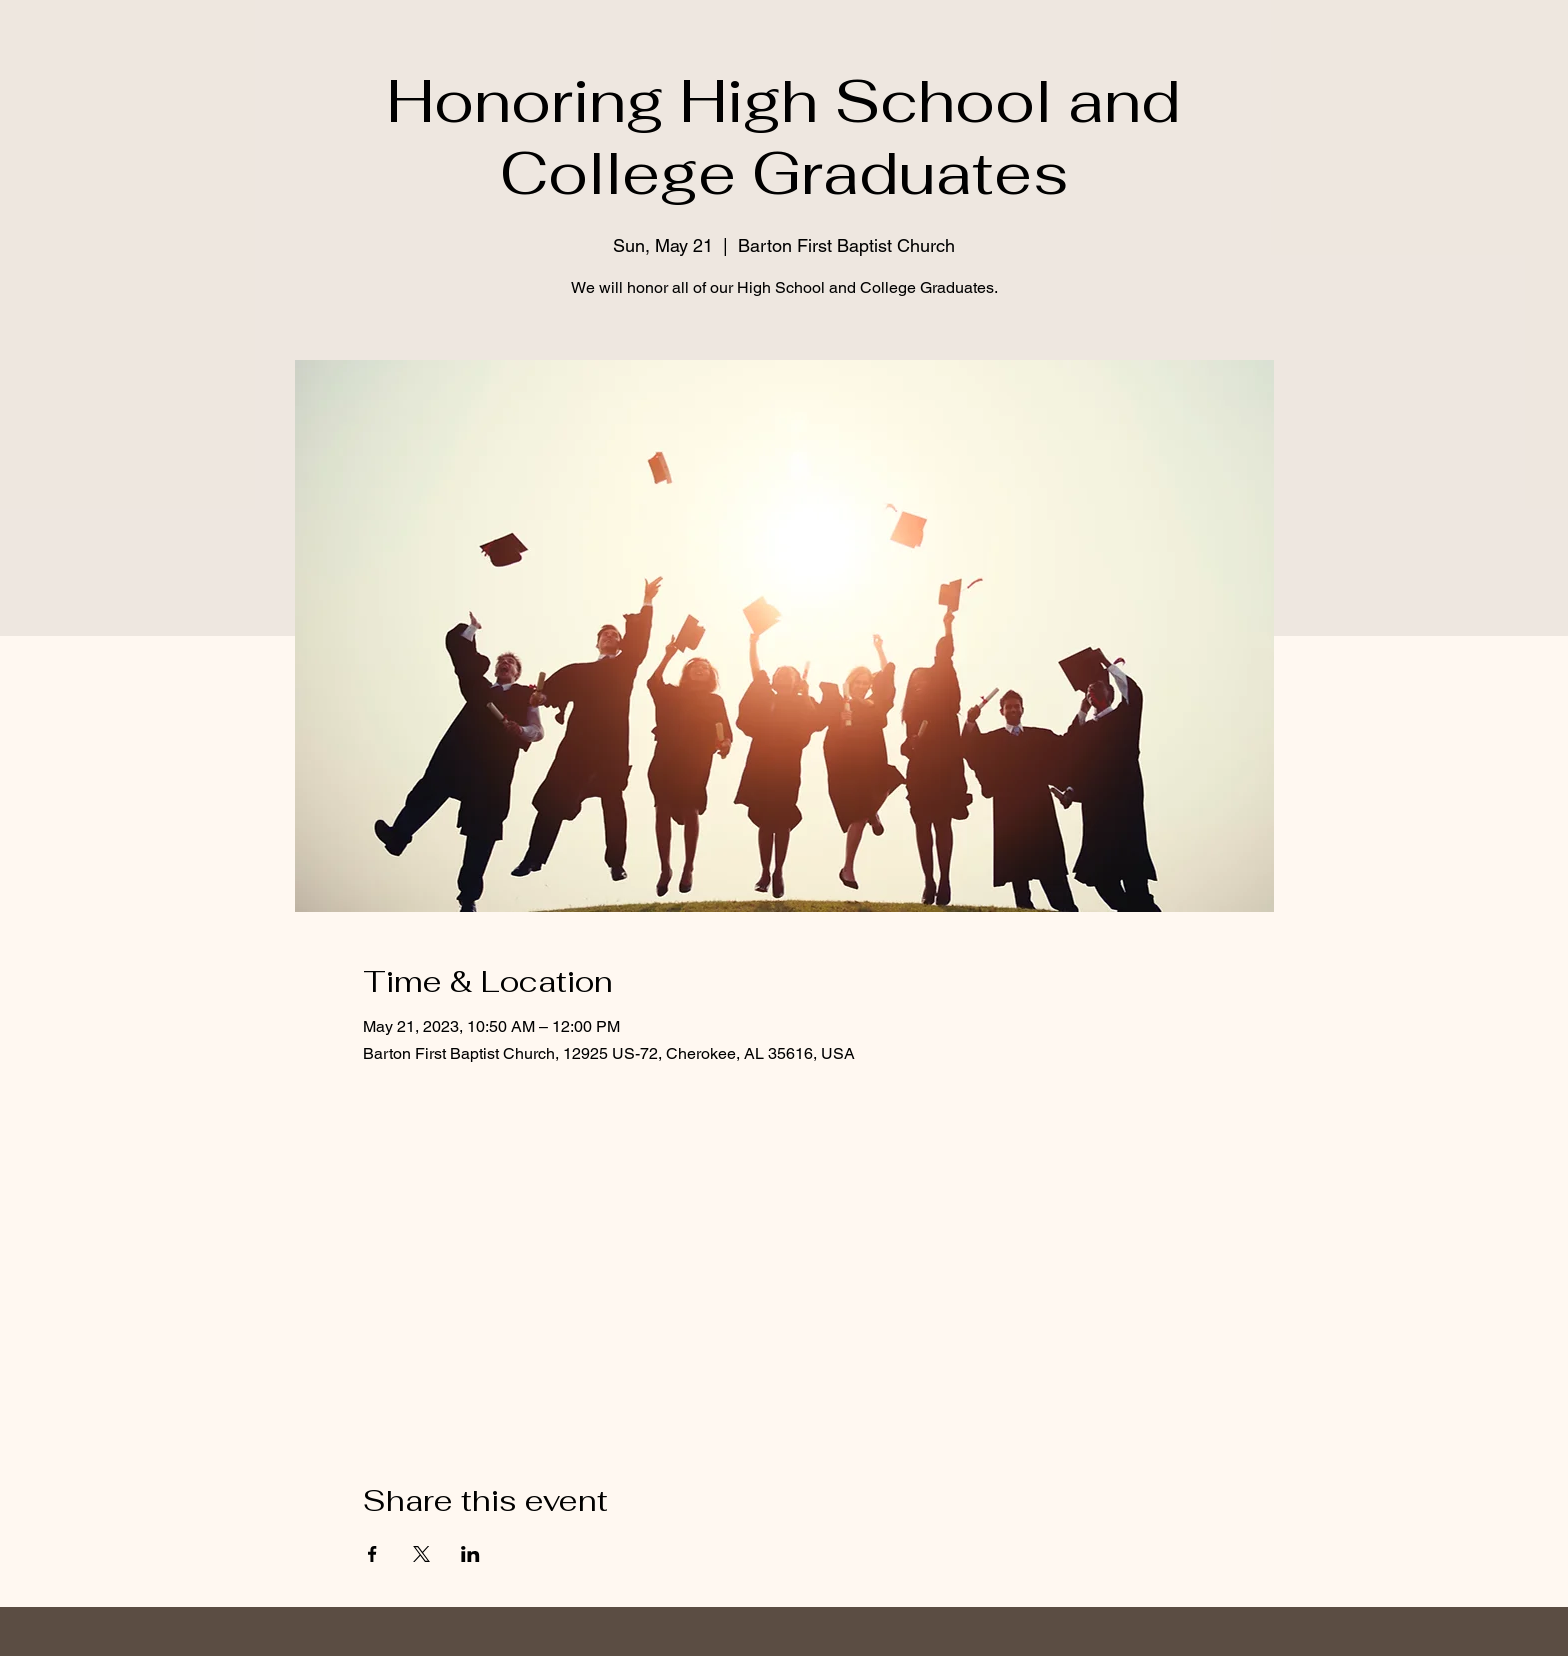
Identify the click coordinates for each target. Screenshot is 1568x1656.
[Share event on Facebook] (372, 1554)
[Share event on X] (421, 1554)
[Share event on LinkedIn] (470, 1554)
